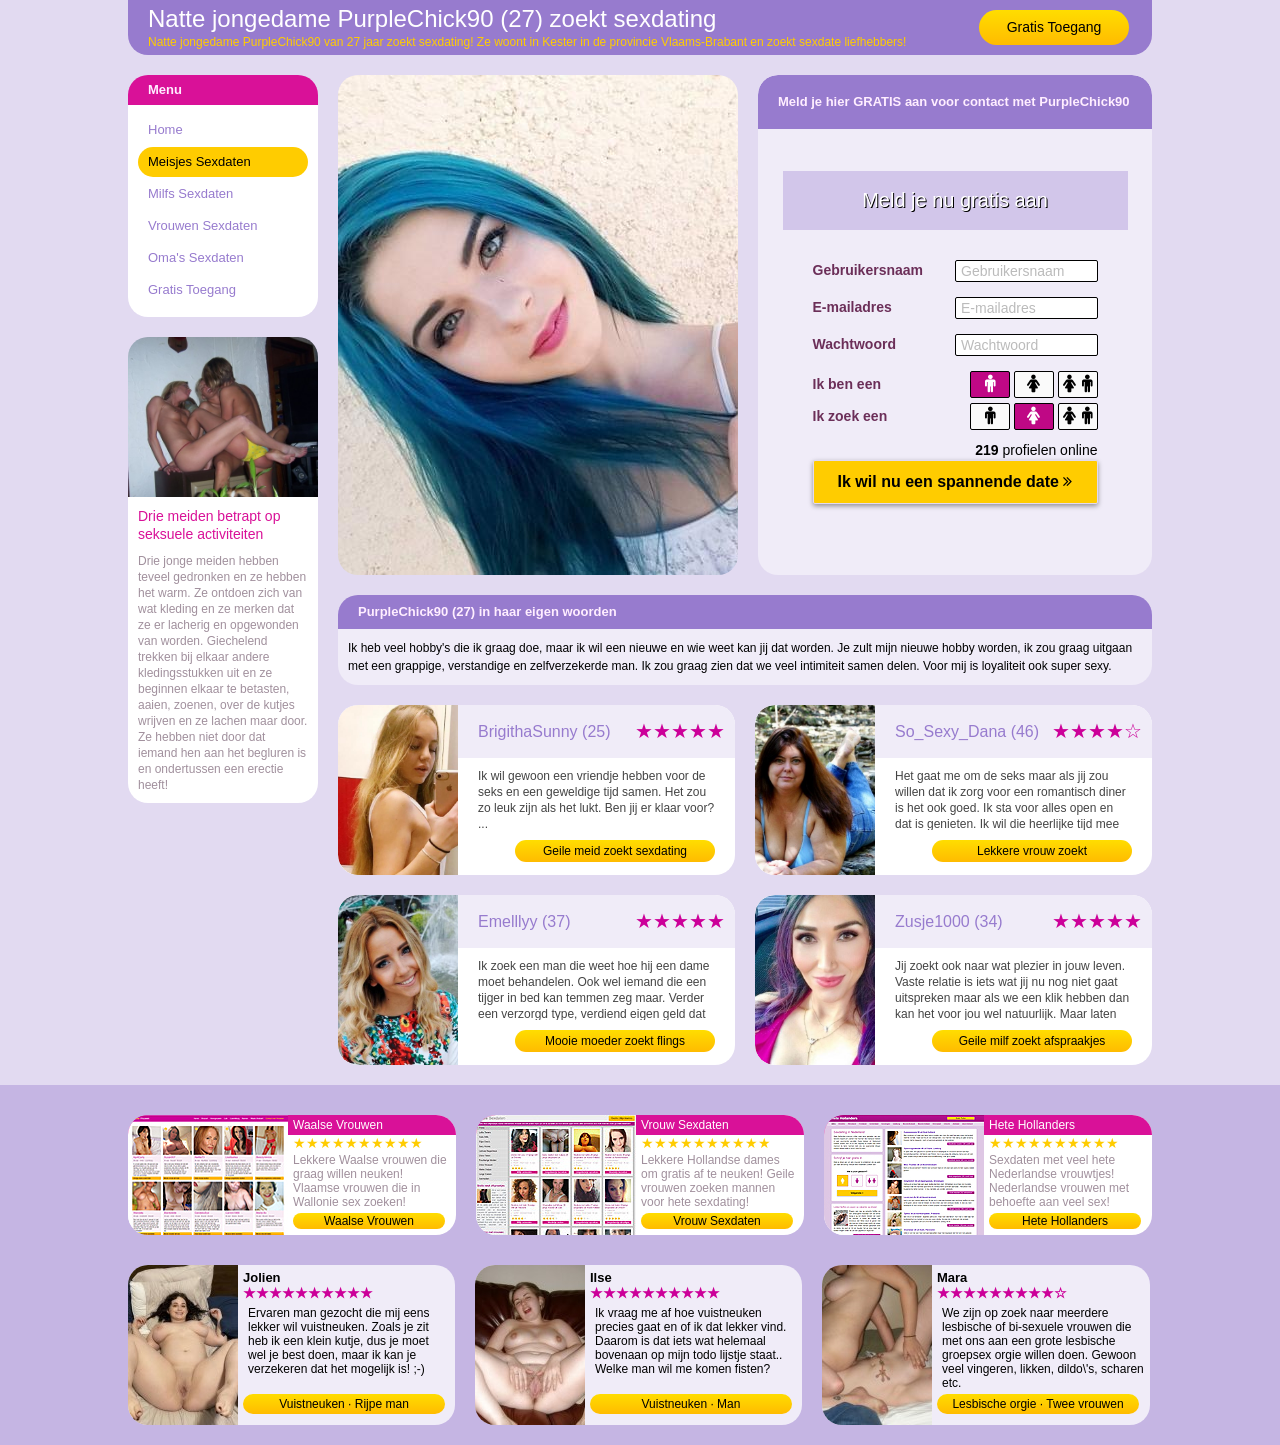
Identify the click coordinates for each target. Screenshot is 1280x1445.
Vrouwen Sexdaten (202, 225)
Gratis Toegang (1054, 27)
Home (165, 129)
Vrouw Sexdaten (717, 1221)
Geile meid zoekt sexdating (615, 851)
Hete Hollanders (1065, 1221)
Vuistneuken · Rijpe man (344, 1404)
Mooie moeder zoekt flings (615, 1041)
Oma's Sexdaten (196, 257)
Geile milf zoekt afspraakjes (1032, 1041)
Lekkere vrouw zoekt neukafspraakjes (1032, 853)
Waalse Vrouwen (369, 1221)
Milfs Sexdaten (190, 193)
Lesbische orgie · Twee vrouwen (1037, 1404)
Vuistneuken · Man (691, 1404)
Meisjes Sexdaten (199, 161)
